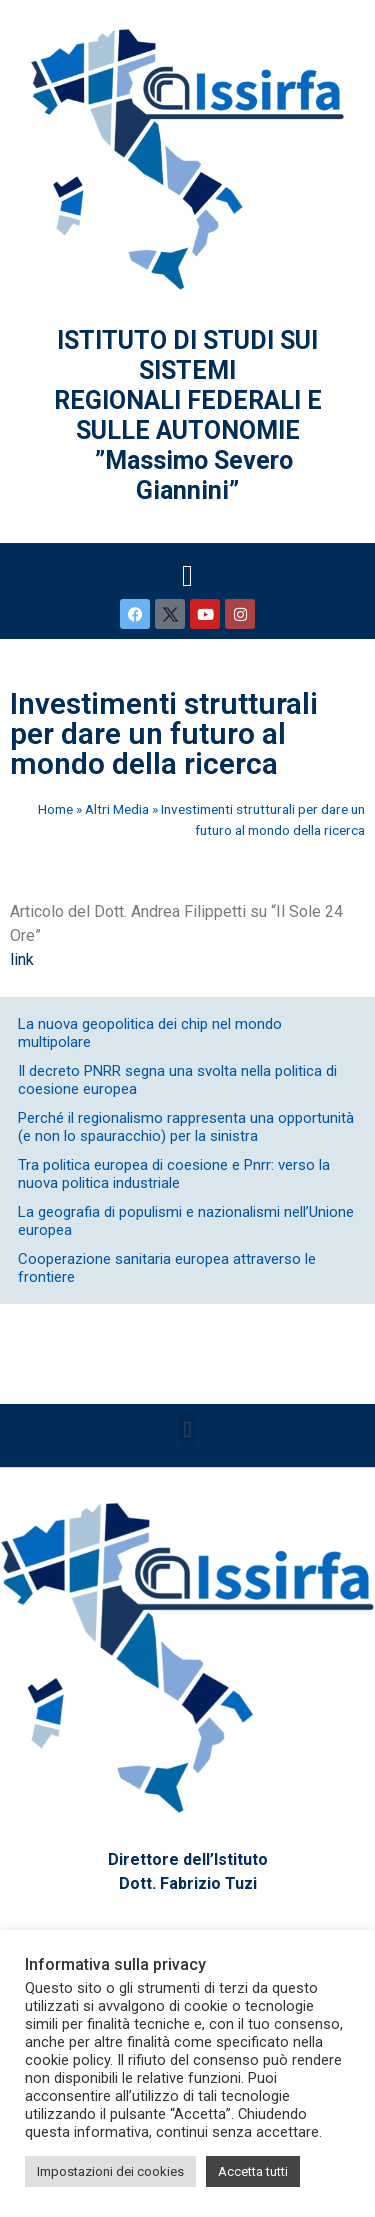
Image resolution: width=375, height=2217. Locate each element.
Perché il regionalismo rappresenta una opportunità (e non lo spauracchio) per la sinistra (186, 1127)
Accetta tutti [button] (253, 2171)
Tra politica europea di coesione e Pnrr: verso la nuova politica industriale (174, 1174)
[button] (188, 575)
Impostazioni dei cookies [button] (110, 2171)
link (22, 959)
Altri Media (117, 809)
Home (55, 809)
